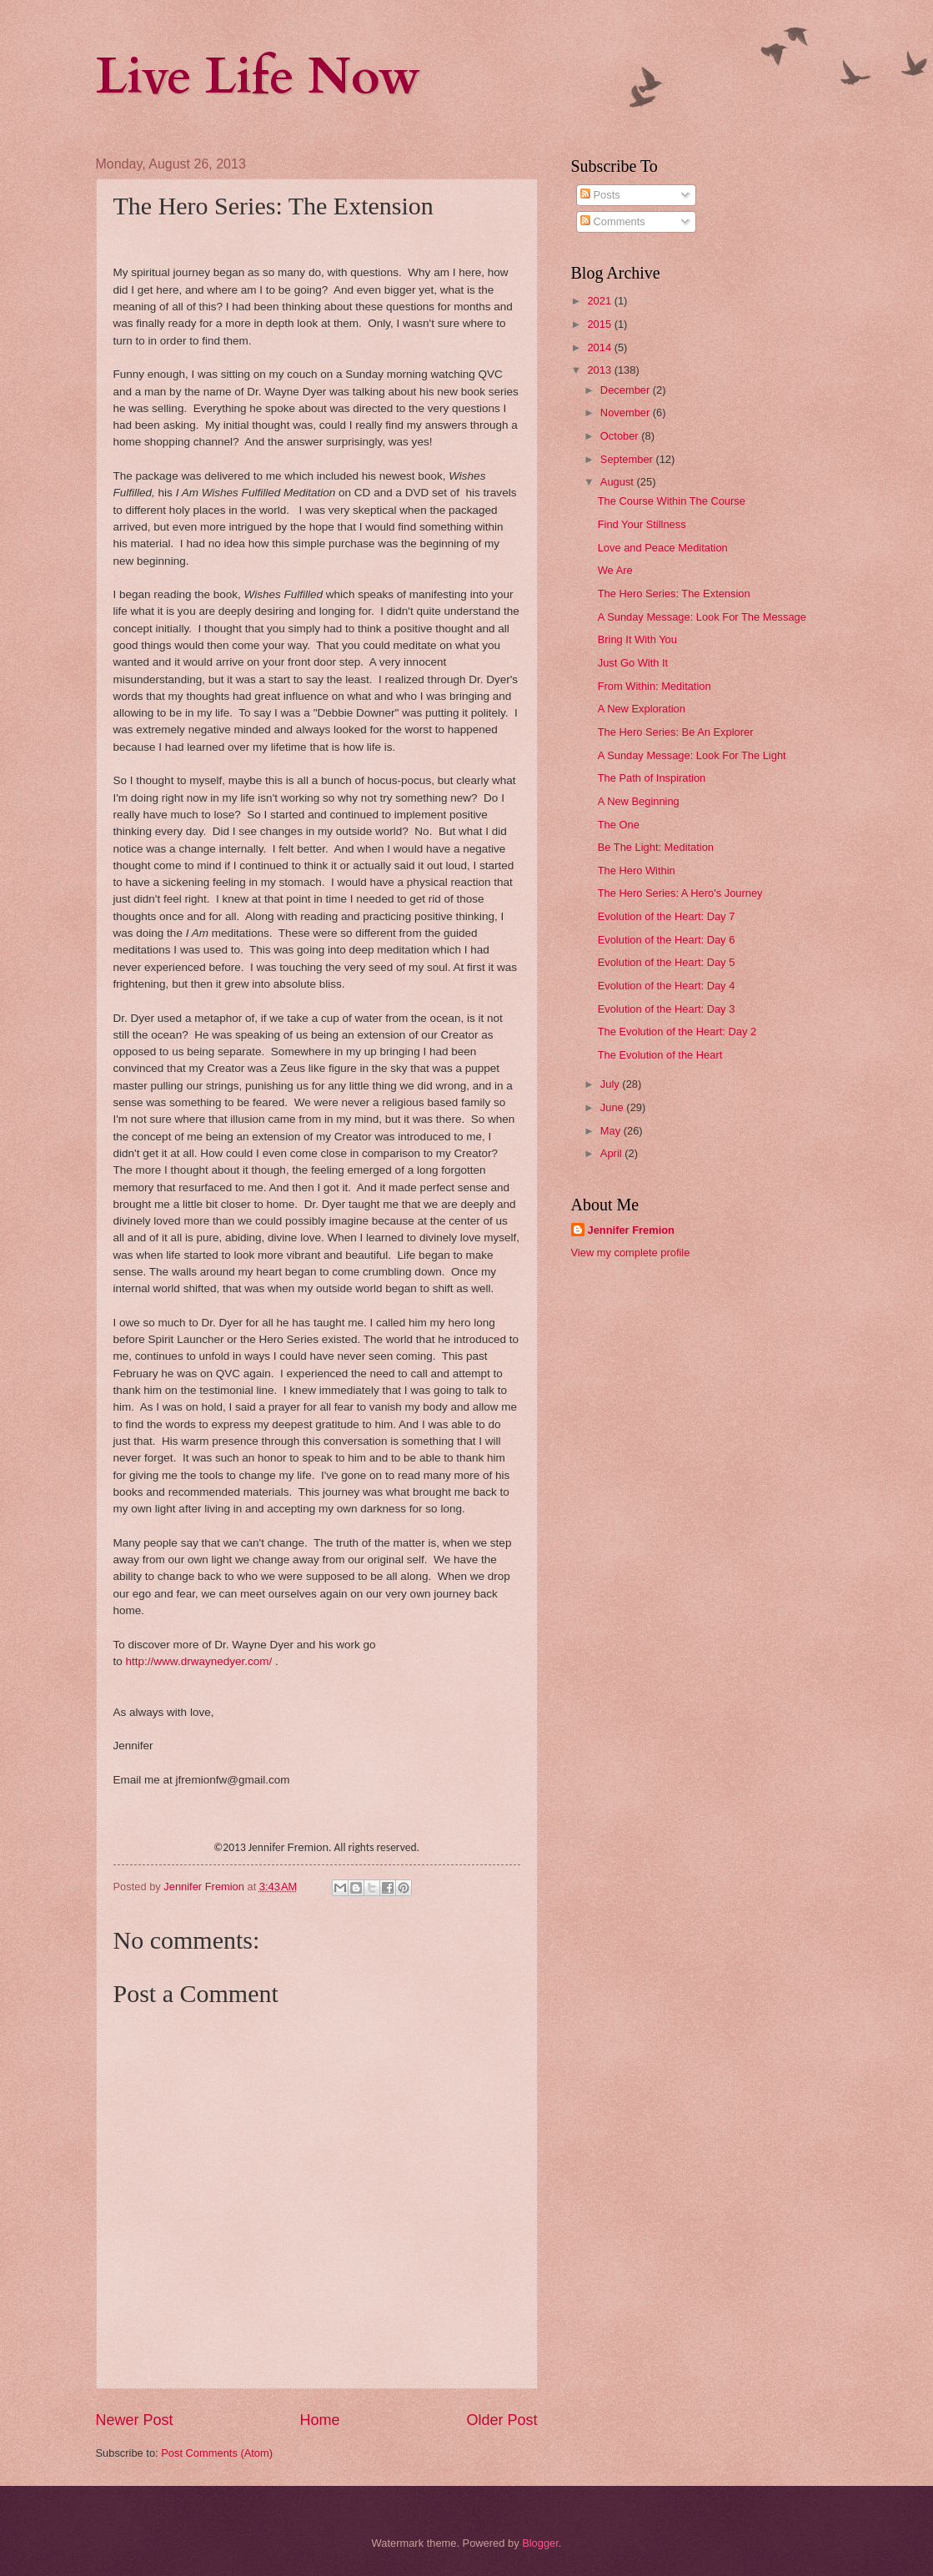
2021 (600, 300)
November (626, 412)
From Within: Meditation (654, 686)
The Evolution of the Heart (660, 1055)
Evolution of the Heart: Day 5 (666, 962)
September (628, 459)
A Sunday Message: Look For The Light (692, 755)
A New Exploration (641, 708)
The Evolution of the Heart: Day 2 (677, 1031)
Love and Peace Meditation (663, 547)
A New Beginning (639, 801)
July (611, 1084)
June (613, 1107)
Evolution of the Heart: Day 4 (666, 985)
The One (619, 824)
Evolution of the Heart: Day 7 (666, 916)
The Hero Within (636, 870)
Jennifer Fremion (631, 1230)
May (612, 1130)
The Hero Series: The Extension (674, 593)
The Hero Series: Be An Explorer (676, 732)
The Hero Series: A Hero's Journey (680, 893)
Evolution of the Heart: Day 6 (666, 939)
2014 (600, 347)
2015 (600, 324)
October (620, 436)
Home (319, 2420)
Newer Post (134, 2420)
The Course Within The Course (671, 501)
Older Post (501, 2420)
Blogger (540, 2543)
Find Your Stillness (642, 524)
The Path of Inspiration (652, 778)
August (618, 481)
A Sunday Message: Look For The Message (702, 617)
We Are (615, 570)
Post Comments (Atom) (217, 2453)
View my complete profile (630, 1252)
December (626, 390)
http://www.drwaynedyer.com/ (199, 1661)
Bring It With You (637, 639)
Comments (612, 221)
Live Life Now (258, 77)
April (612, 1153)
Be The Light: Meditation (656, 847)
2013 (600, 370)
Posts (600, 195)
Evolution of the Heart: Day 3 (666, 1009)
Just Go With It (633, 663)
